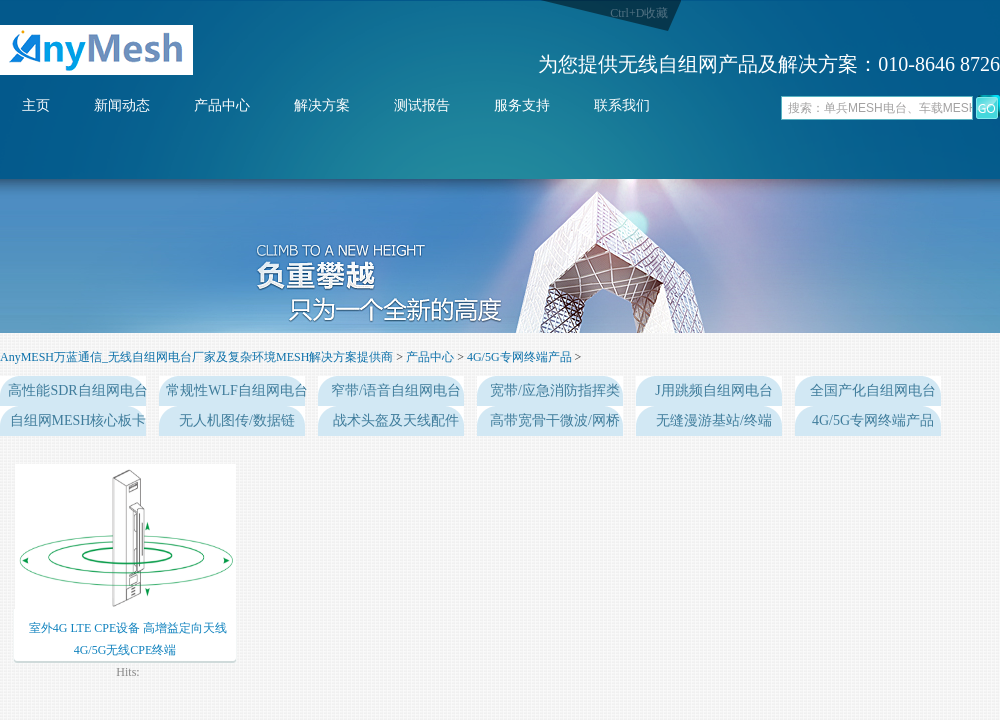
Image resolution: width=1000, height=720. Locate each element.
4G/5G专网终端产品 (519, 357)
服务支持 (522, 105)
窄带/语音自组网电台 (396, 390)
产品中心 (222, 105)
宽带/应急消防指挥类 (555, 390)
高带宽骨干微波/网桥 (555, 420)
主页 (36, 105)
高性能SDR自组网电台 (77, 390)
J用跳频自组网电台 (713, 390)
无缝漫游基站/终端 (714, 420)
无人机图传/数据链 (237, 420)
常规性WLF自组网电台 (237, 390)
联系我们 (622, 105)
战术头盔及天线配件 (396, 420)
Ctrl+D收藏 (639, 13)
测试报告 (422, 105)
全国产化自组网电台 (873, 390)
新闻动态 (122, 105)
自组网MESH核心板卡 (78, 420)
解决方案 (322, 105)
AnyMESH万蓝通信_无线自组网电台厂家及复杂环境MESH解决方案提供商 (196, 357)
